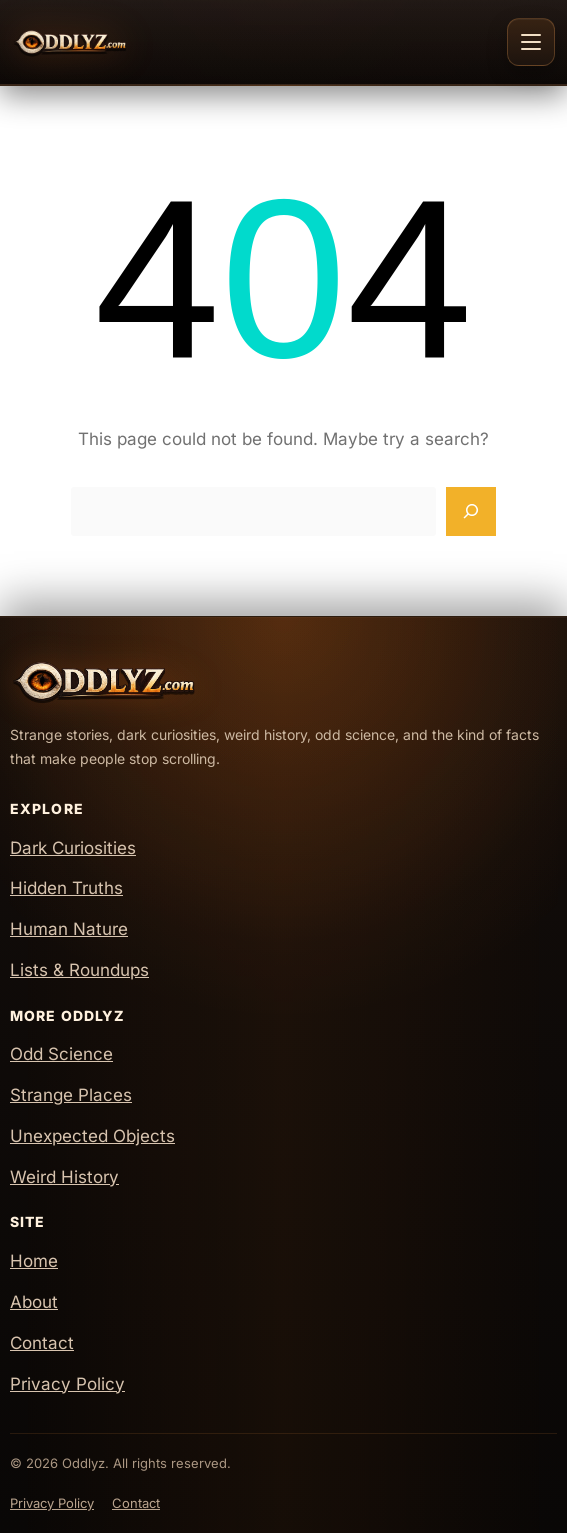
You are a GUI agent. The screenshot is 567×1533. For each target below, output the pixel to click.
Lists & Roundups (79, 970)
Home (34, 1261)
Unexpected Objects (92, 1136)
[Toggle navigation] (531, 42)
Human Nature (69, 929)
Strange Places (71, 1095)
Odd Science (61, 1054)
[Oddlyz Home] (106, 42)
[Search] (471, 512)
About (34, 1302)
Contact (42, 1343)
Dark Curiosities (73, 848)
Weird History (64, 1177)
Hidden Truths (66, 888)
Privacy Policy (67, 1384)
